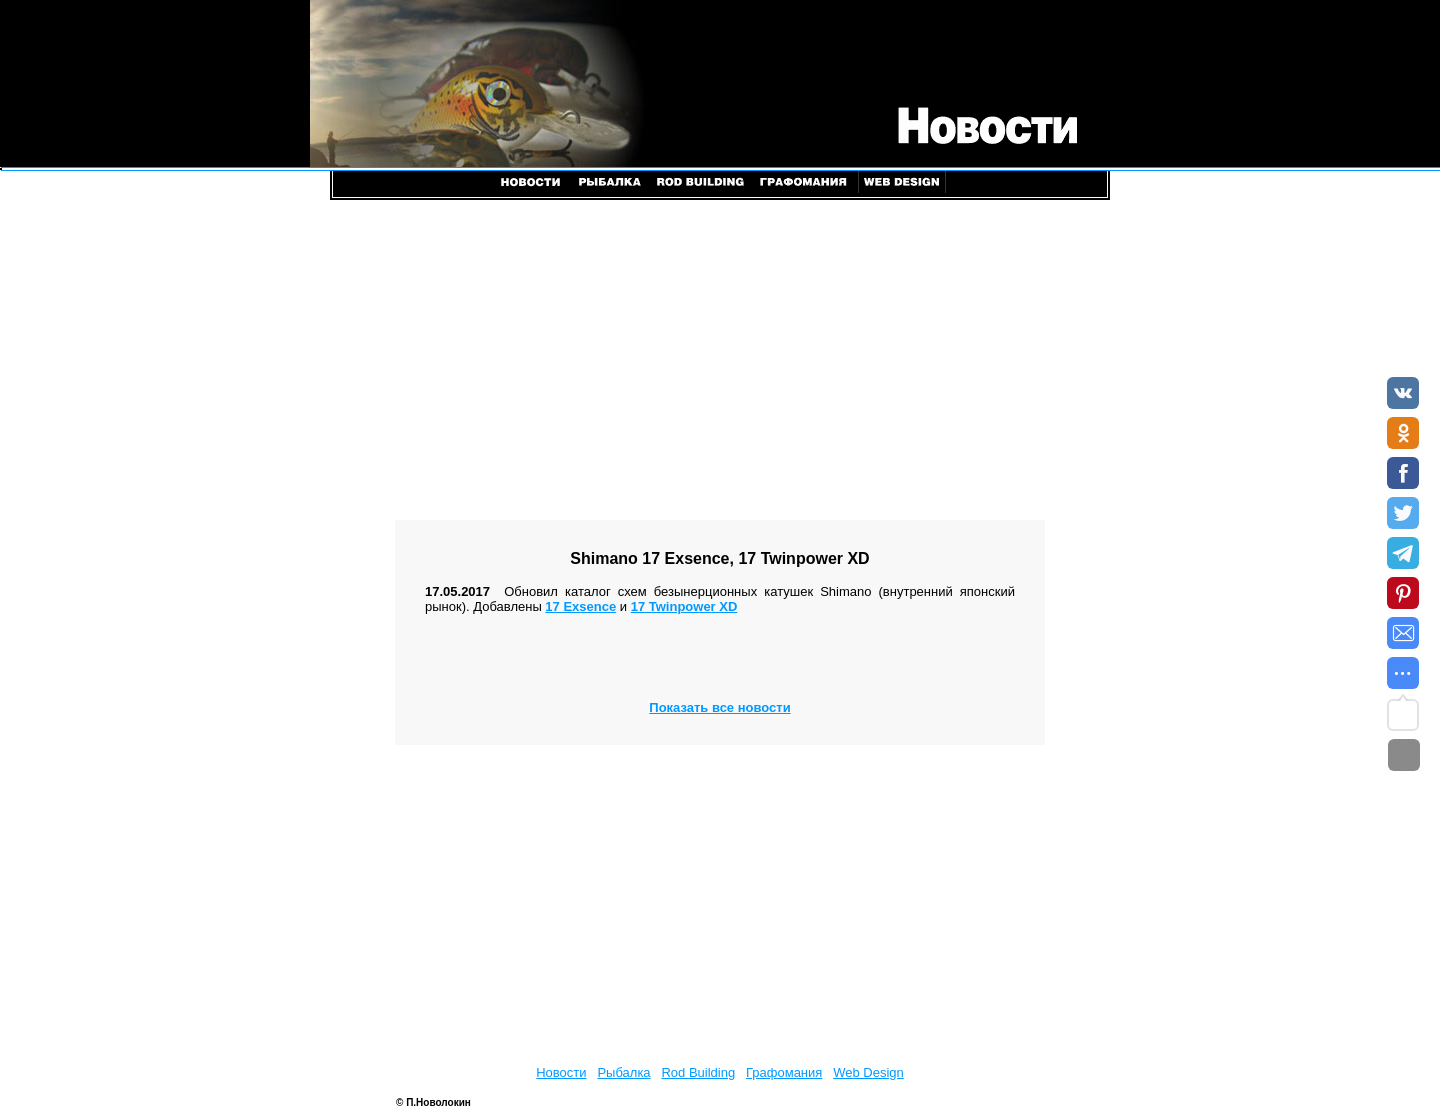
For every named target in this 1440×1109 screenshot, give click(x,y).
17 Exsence (580, 606)
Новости (561, 1072)
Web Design (868, 1072)
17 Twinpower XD (684, 606)
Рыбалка (623, 1072)
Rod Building (698, 1072)
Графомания (784, 1072)
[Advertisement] (720, 360)
